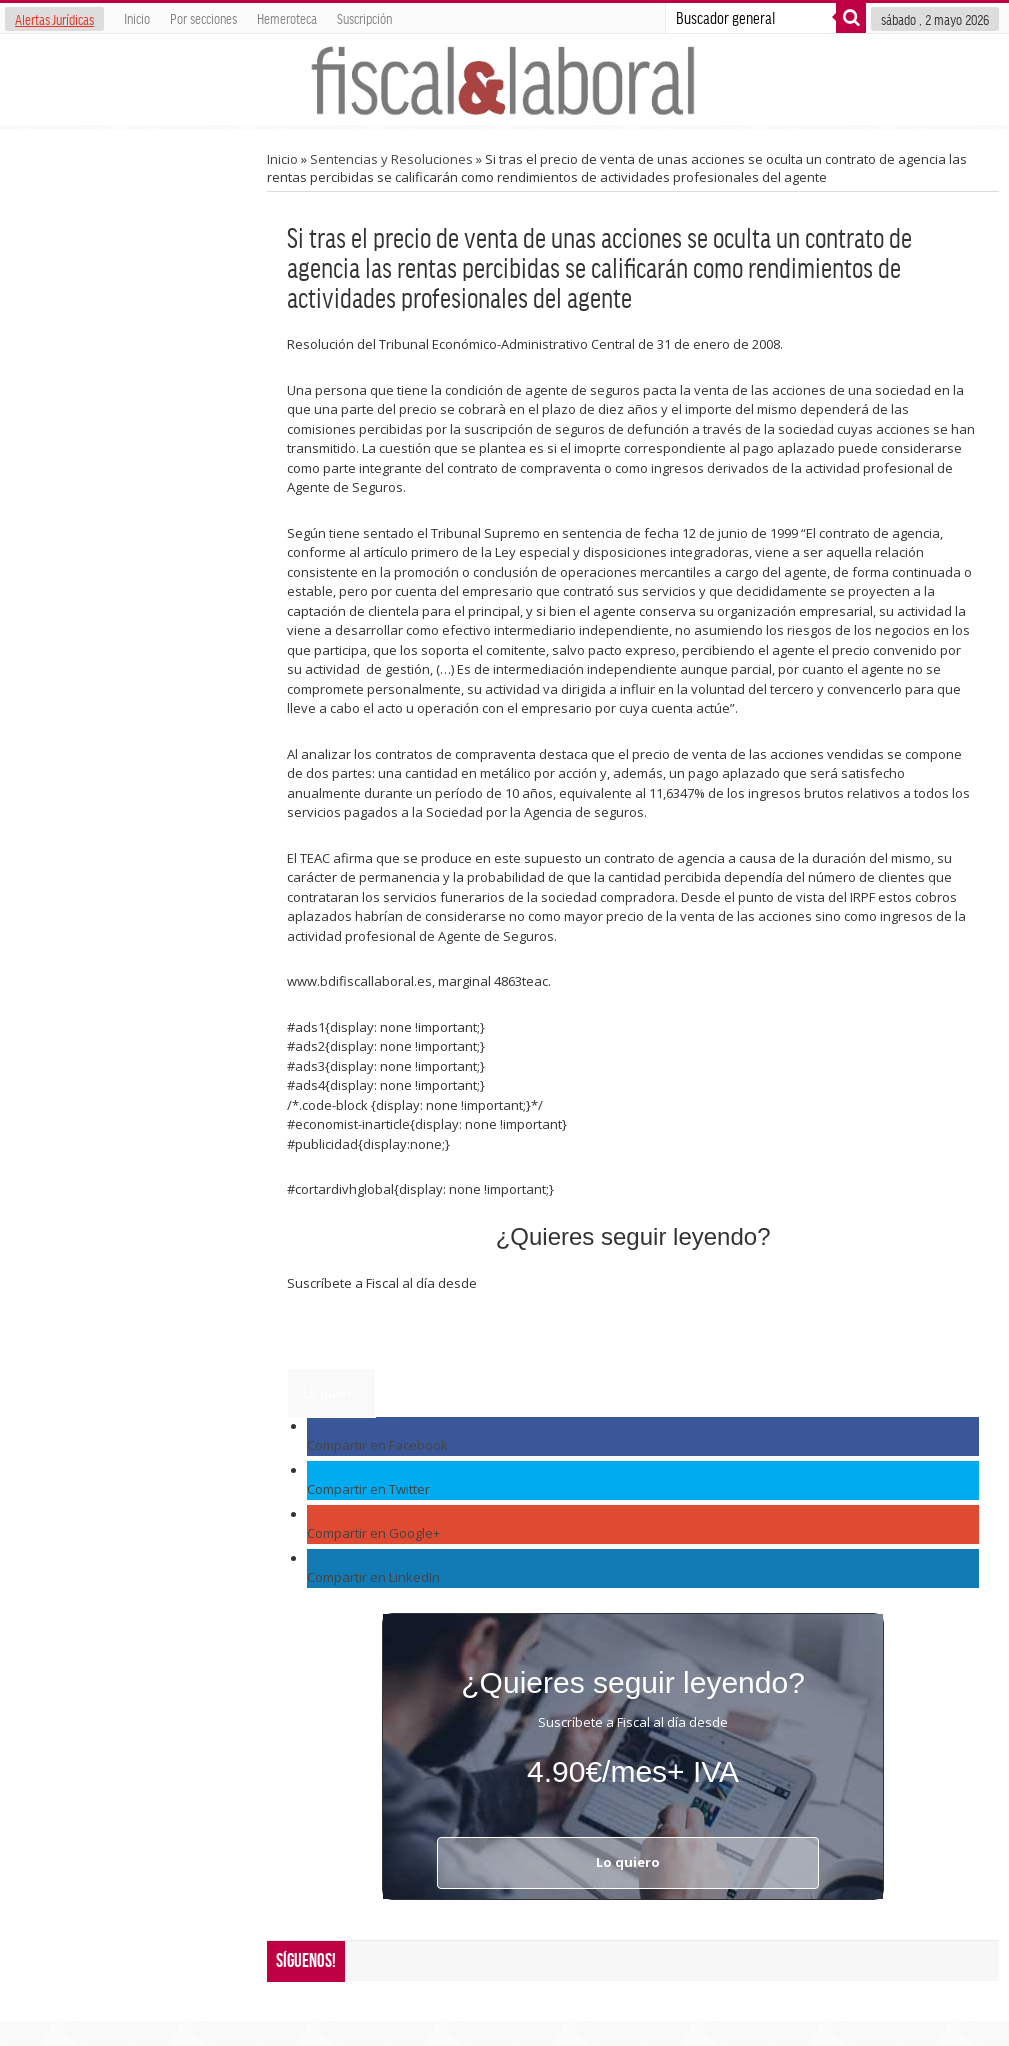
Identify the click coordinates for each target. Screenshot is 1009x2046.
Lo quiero (331, 1393)
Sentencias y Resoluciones (391, 159)
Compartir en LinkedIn (373, 1577)
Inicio (137, 18)
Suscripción (364, 18)
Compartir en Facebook (377, 1445)
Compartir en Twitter (368, 1489)
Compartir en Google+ (373, 1533)
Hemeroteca (287, 18)
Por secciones (203, 18)
